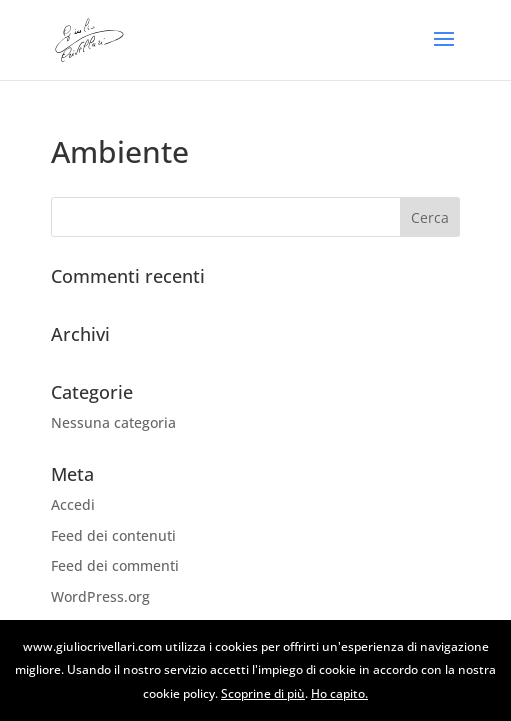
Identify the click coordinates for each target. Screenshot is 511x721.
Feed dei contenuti (113, 535)
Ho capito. (339, 693)
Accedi (73, 504)
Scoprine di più (263, 693)
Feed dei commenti (115, 565)
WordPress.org (100, 596)
